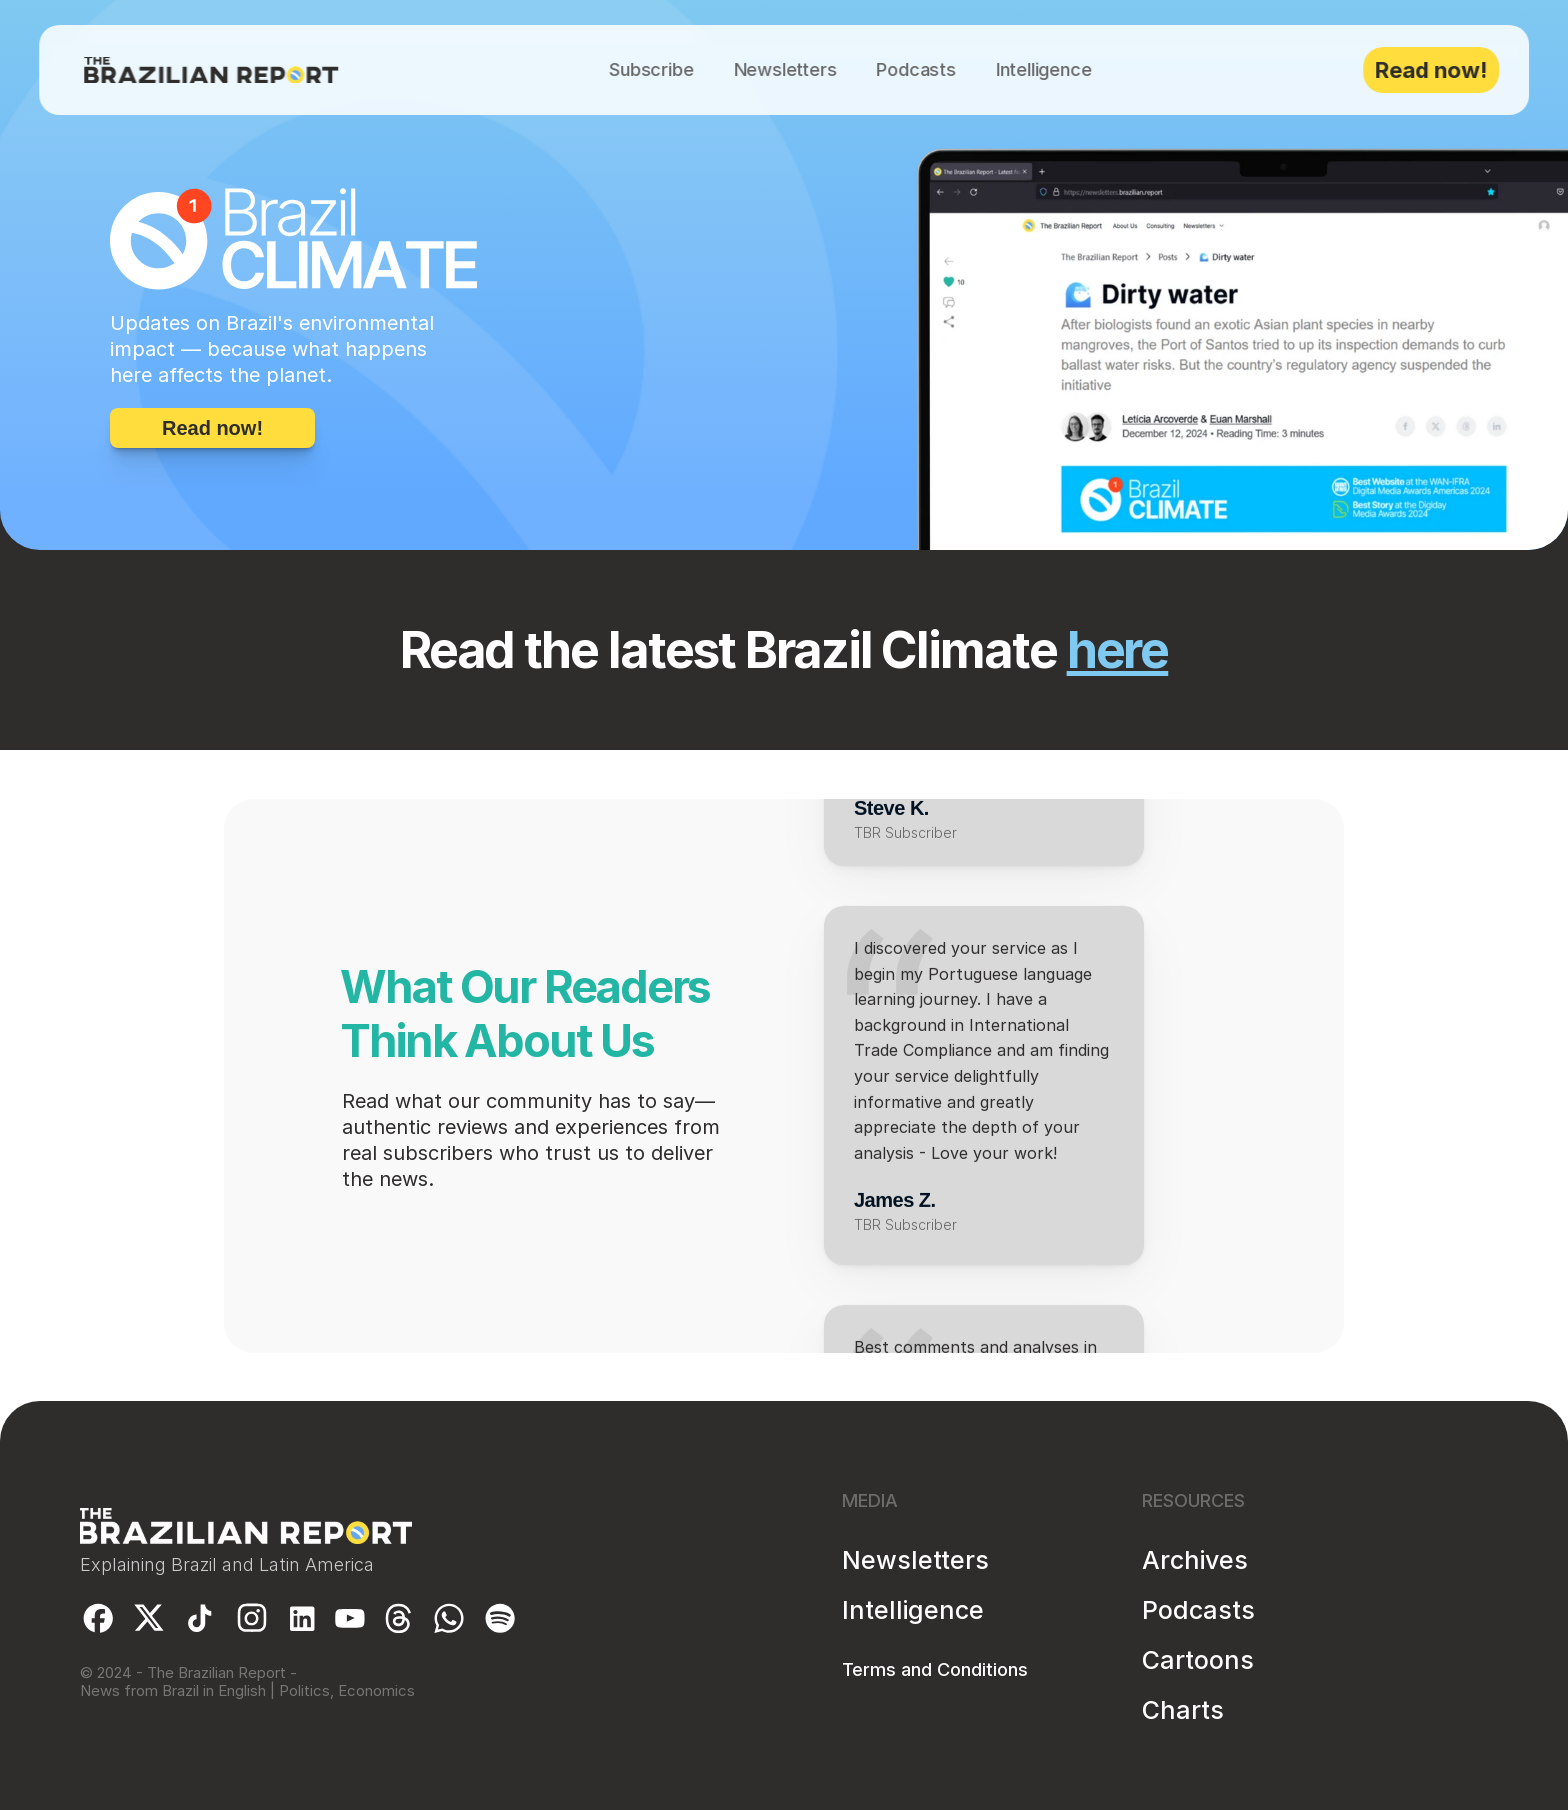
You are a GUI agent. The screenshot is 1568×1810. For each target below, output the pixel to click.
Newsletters (915, 1560)
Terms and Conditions (935, 1669)
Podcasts (1198, 1610)
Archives (1195, 1560)
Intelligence (913, 1610)
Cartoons (1198, 1660)
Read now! (1431, 70)
